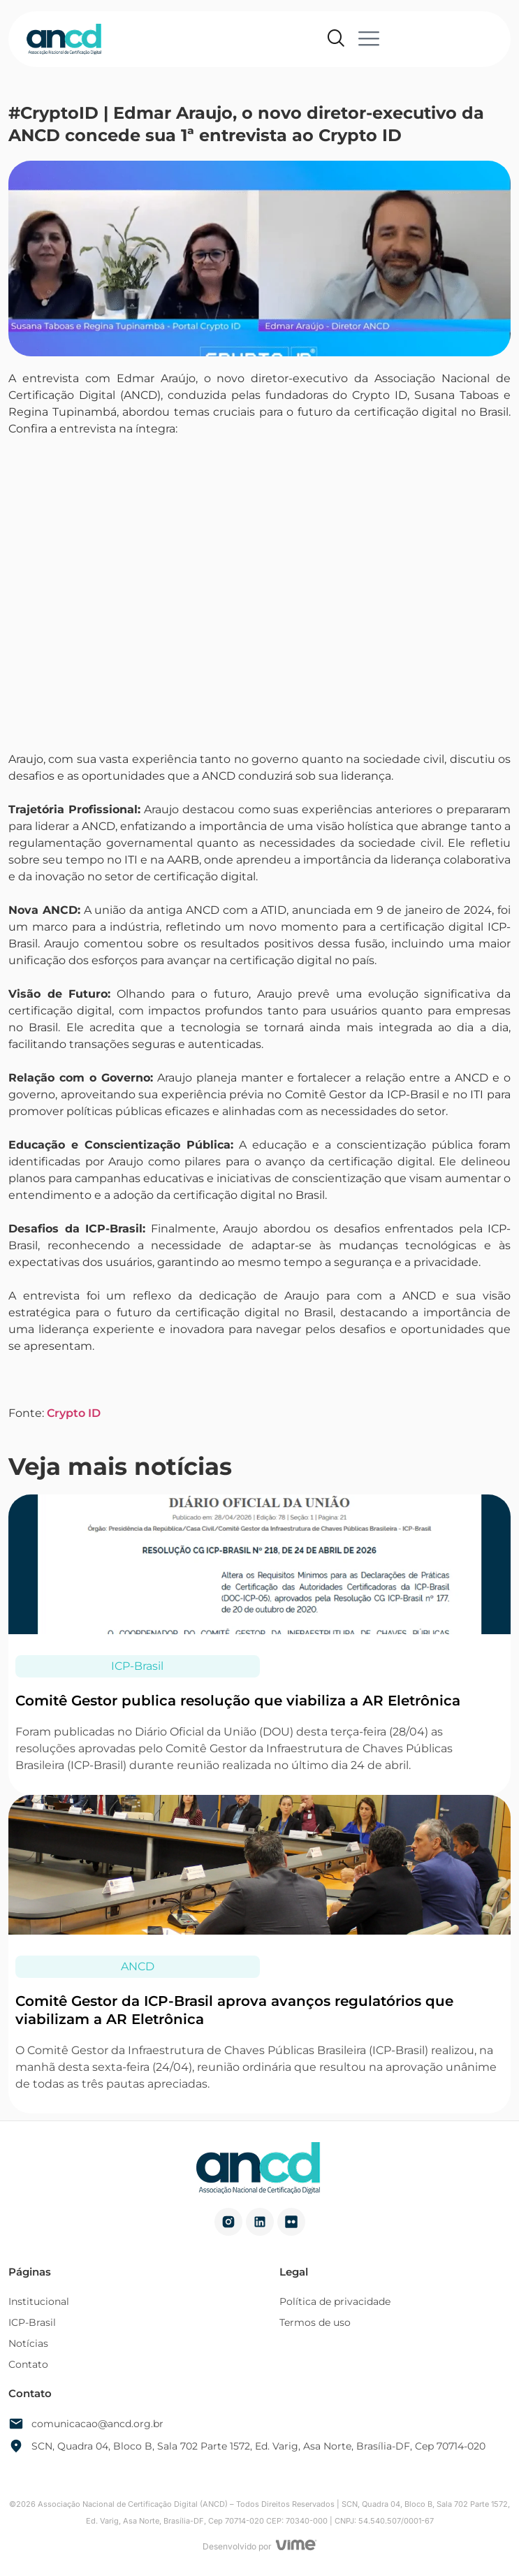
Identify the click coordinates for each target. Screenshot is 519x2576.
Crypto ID (74, 1413)
